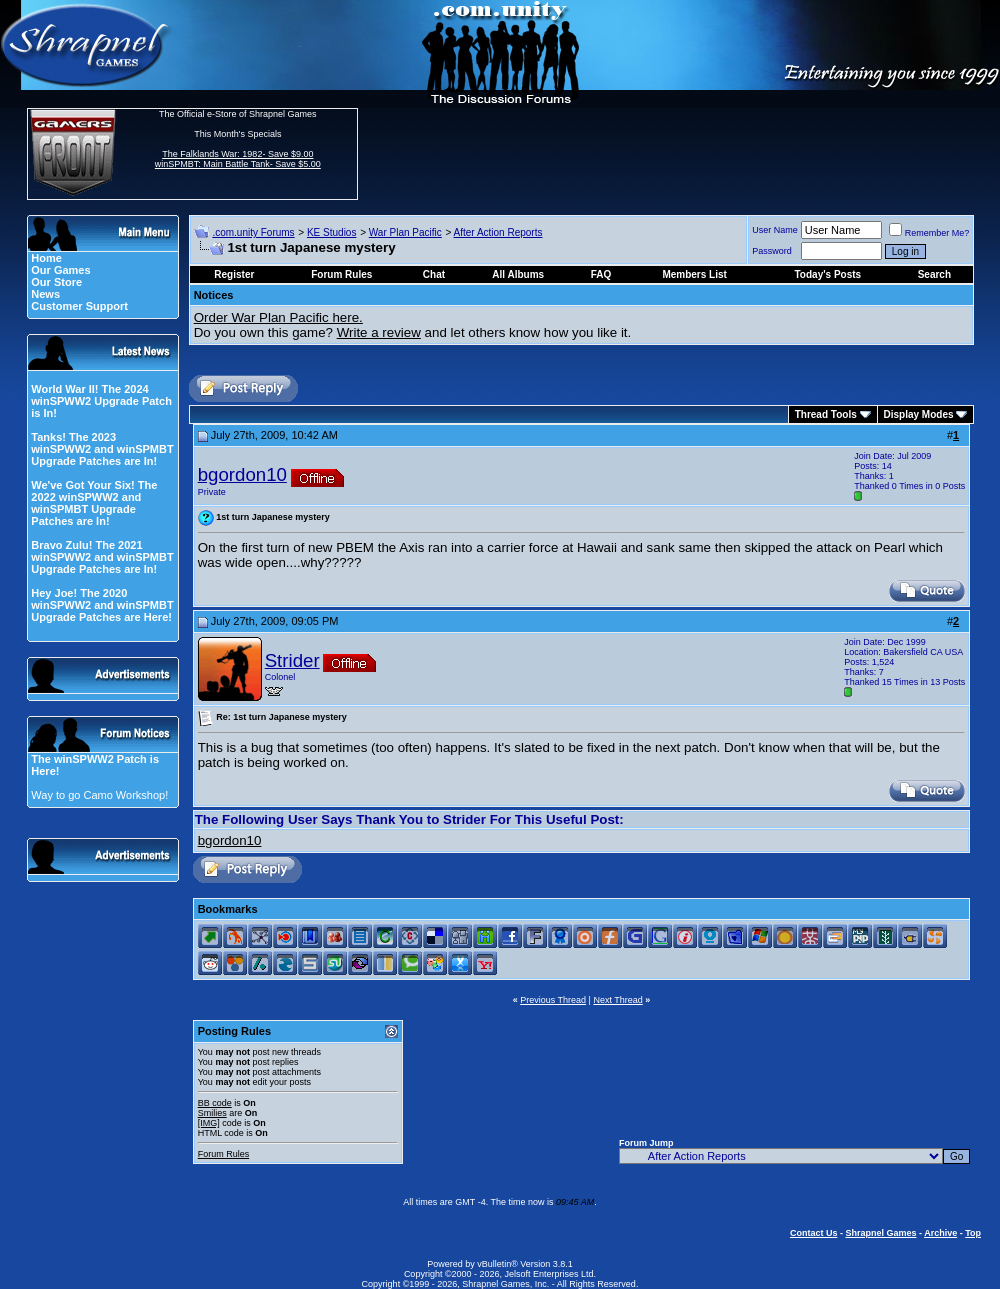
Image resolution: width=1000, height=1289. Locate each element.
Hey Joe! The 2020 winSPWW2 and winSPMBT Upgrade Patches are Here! (102, 605)
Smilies (212, 1113)
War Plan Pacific (405, 232)
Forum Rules (224, 1154)
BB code (215, 1103)
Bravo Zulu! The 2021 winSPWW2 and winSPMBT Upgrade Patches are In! (102, 557)
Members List (694, 274)
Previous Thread (553, 1000)
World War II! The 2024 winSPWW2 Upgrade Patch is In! (101, 401)
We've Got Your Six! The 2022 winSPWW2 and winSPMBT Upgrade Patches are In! (94, 503)
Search (934, 274)
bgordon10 (242, 474)
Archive (940, 1233)
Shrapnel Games (880, 1233)
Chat (434, 274)
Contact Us (814, 1233)
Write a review (379, 332)
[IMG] (209, 1123)
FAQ (601, 274)
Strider (292, 660)
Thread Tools (826, 414)
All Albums (518, 274)
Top (973, 1233)
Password (772, 251)
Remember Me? (929, 233)
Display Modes (919, 414)
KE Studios (331, 232)
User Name (775, 230)
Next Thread (617, 1000)
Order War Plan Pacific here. (278, 317)
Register (234, 274)
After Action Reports (498, 232)
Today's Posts (828, 274)
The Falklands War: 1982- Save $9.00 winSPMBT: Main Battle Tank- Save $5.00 (238, 159)
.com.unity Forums (253, 232)
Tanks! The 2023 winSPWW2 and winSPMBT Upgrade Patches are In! (102, 449)
